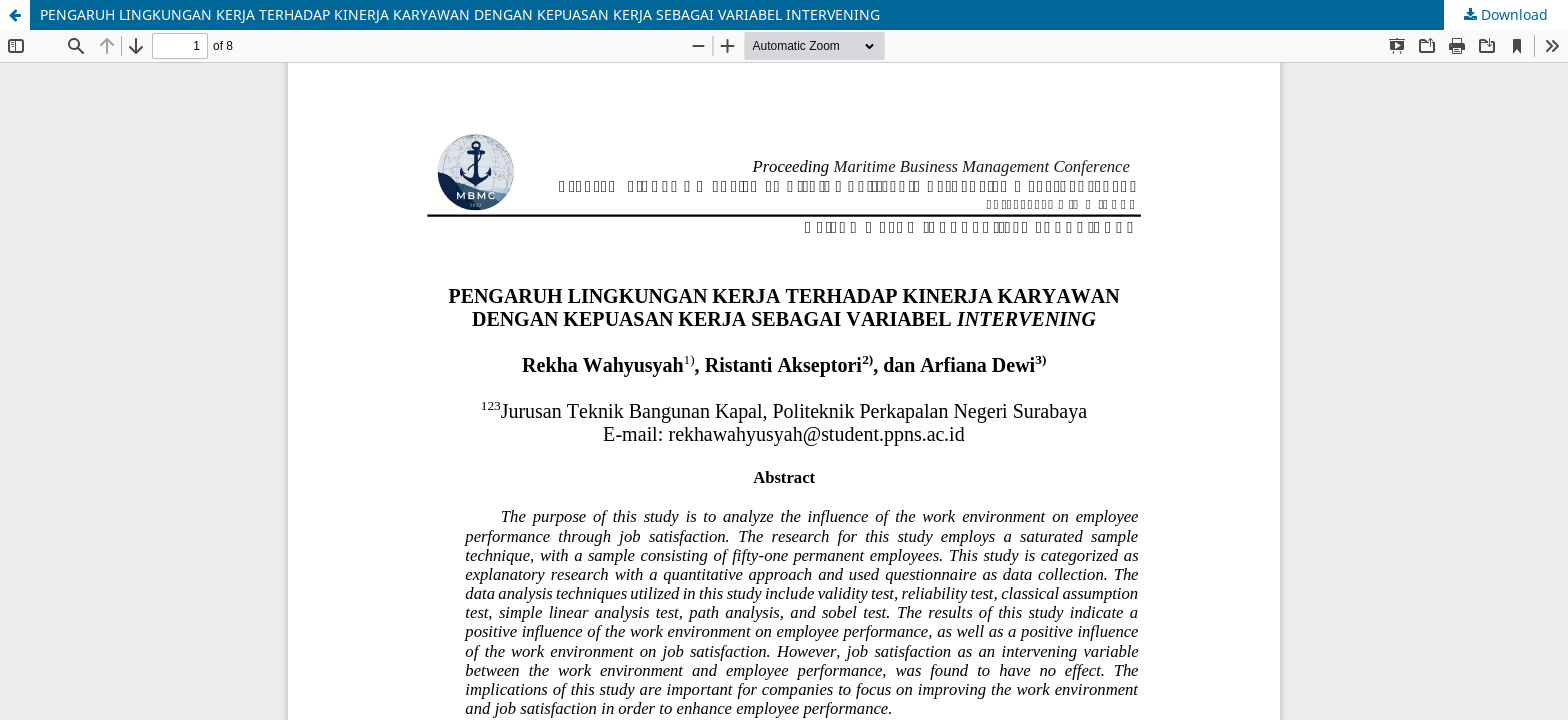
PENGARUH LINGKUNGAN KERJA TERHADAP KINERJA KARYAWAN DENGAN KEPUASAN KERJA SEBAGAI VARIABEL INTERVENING (460, 14)
